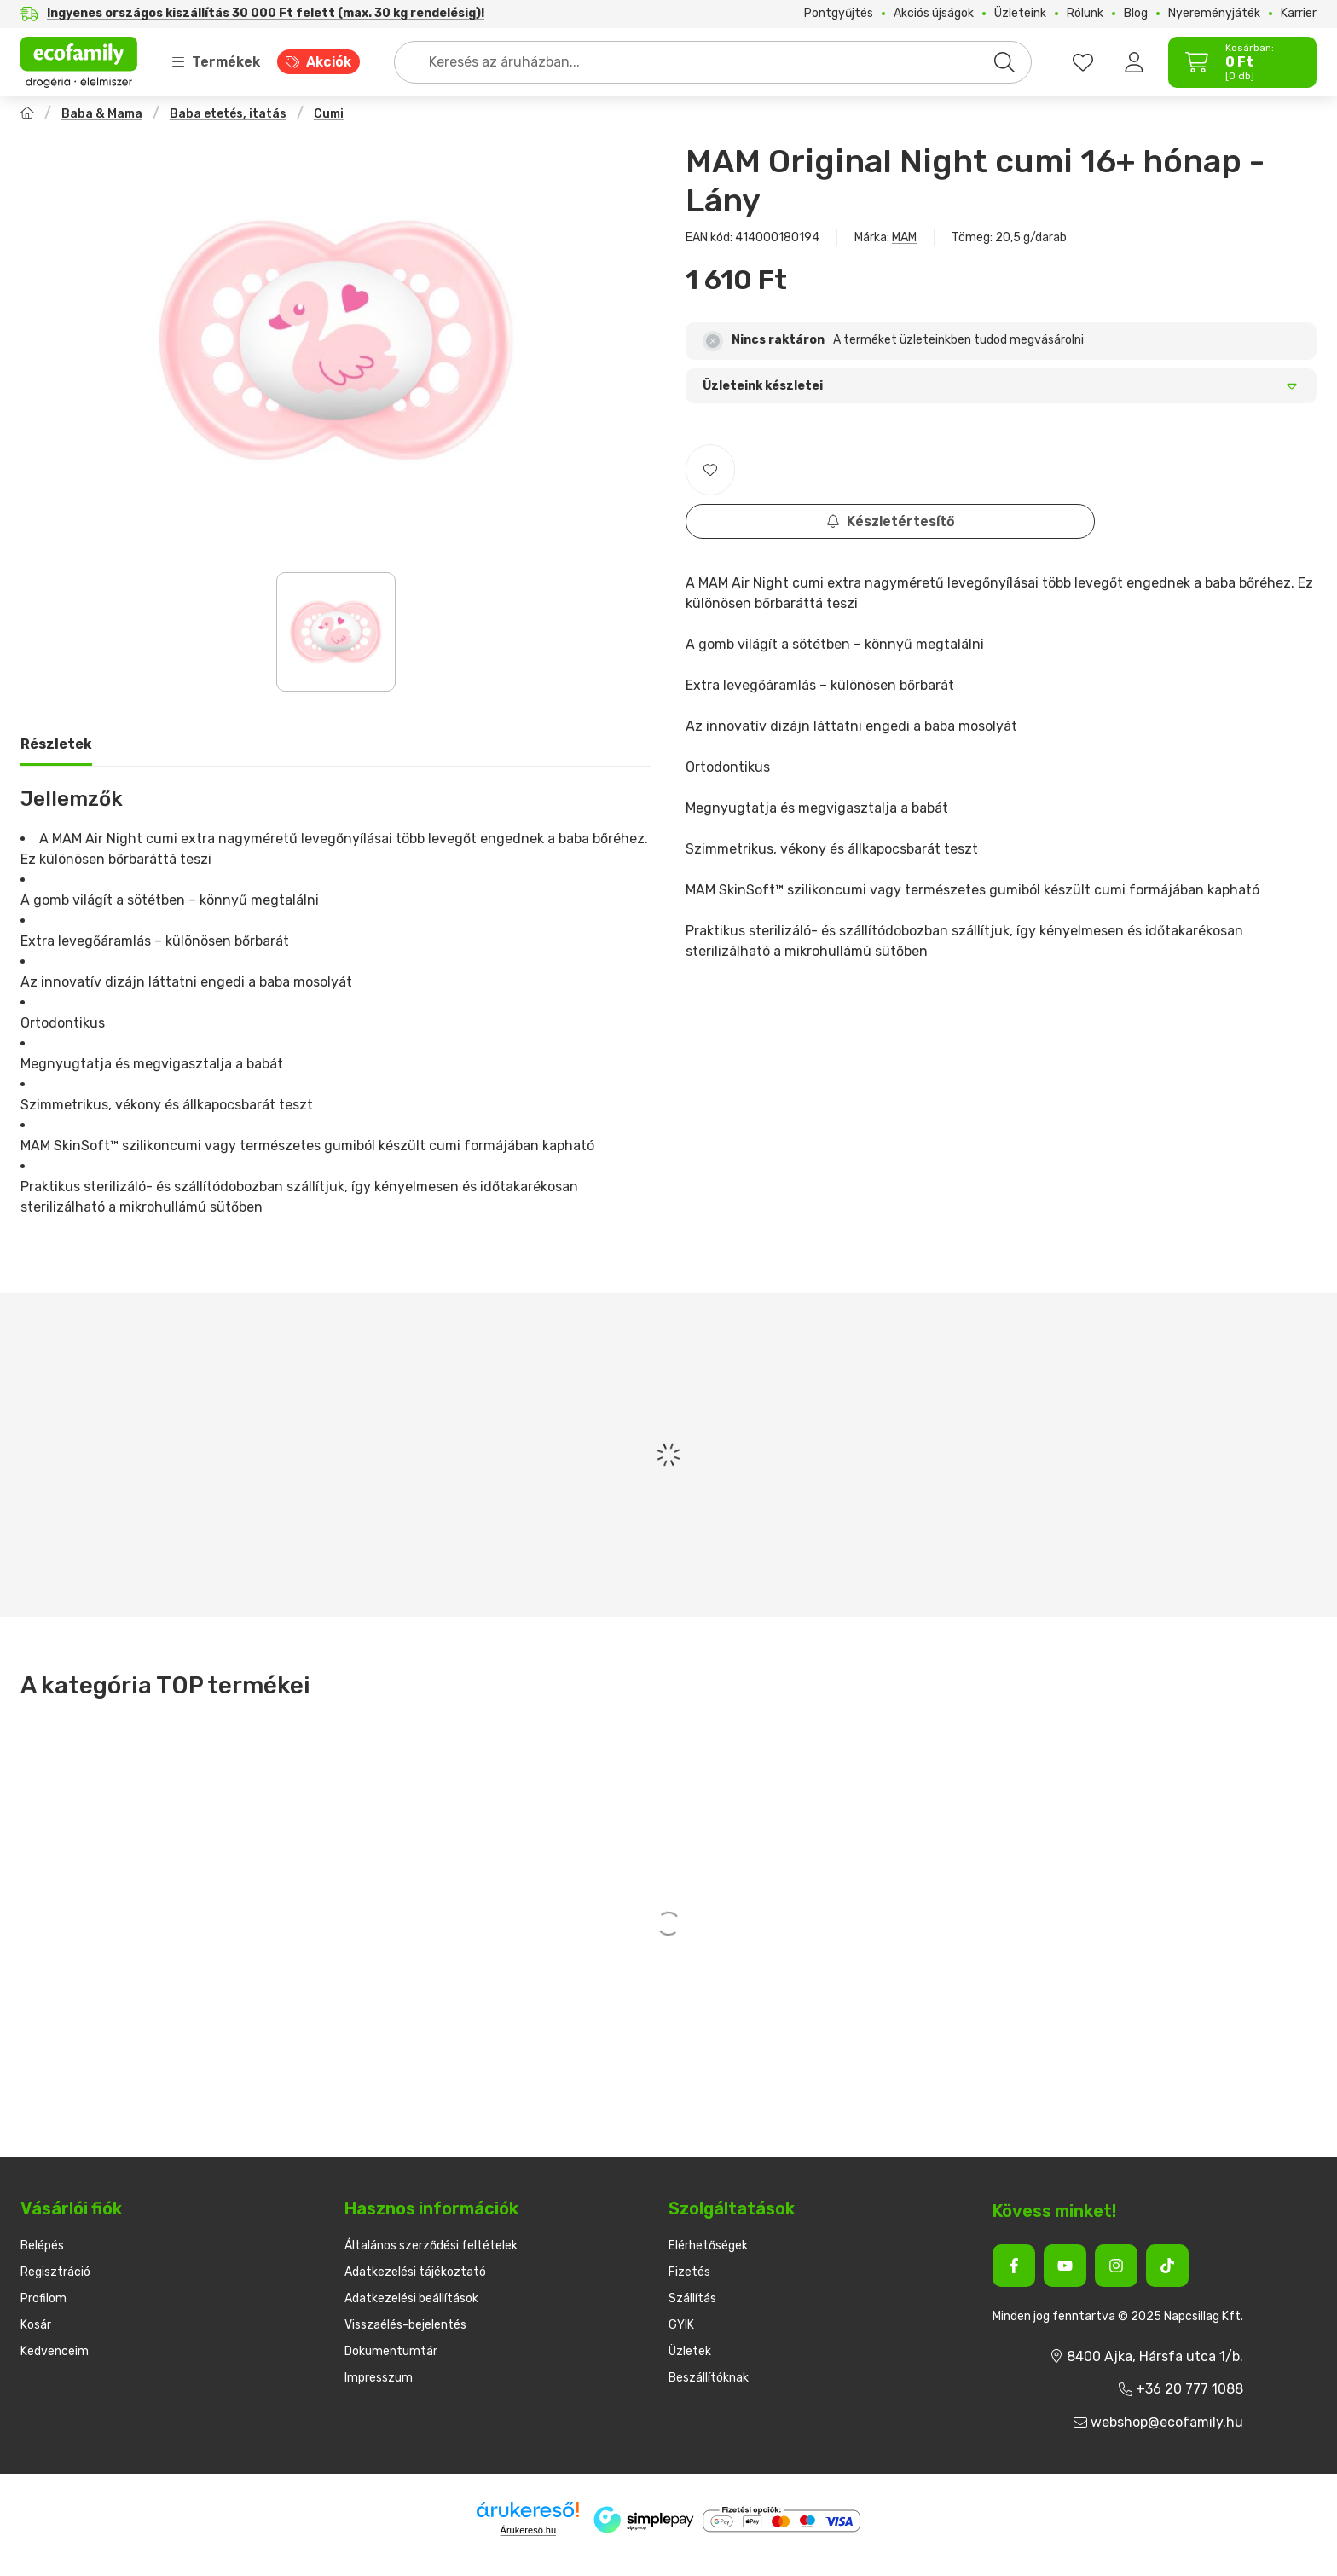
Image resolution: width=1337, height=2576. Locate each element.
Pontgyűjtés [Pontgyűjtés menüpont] (838, 13)
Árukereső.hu (528, 2530)
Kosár (35, 2325)
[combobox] (713, 62)
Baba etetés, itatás (228, 114)
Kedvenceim (54, 2351)
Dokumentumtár (390, 2351)
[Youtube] (1065, 2265)
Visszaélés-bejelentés (405, 2325)
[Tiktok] (1167, 2265)
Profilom (43, 2298)
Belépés (42, 2245)
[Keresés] (1004, 62)
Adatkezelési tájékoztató (415, 2272)
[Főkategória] (27, 115)
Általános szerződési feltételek (431, 2245)
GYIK (681, 2325)
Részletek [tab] (56, 744)
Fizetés (689, 2272)
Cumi (329, 114)
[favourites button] (1083, 62)
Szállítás (692, 2298)
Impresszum (378, 2377)
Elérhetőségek (708, 2245)
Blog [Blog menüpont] (1136, 13)
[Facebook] (1014, 2265)
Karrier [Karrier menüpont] (1299, 13)
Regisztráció (55, 2272)
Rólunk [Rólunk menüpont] (1085, 13)
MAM (904, 237)
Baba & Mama (101, 114)
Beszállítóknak (708, 2377)
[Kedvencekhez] (710, 469)
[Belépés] (1134, 62)
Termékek (215, 62)
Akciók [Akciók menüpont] (328, 62)
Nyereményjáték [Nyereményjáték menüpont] (1214, 13)
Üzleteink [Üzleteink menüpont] (1020, 13)
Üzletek (689, 2351)
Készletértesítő (890, 521)
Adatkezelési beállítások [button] (411, 2298)
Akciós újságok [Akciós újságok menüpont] (934, 13)
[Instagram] (1116, 2265)
